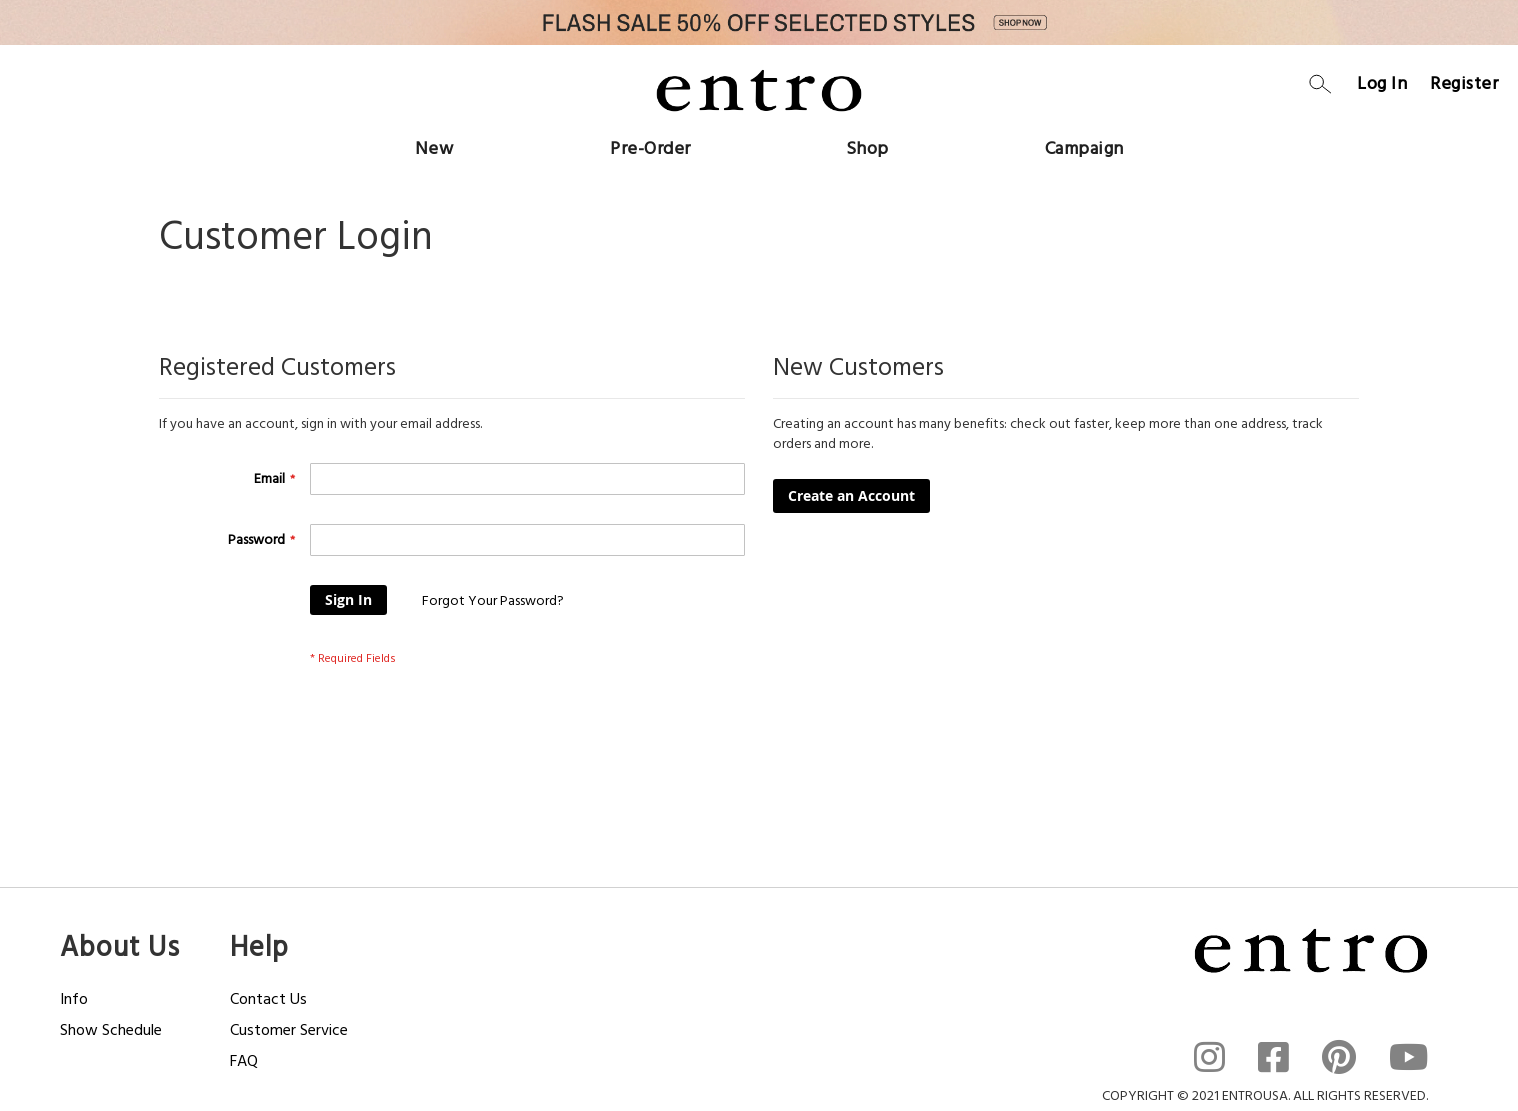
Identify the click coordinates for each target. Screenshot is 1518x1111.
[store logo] (759, 90)
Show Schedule (111, 1030)
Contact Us (268, 999)
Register (1464, 83)
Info (74, 999)
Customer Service (289, 1030)
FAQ (244, 1061)
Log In (1382, 83)
